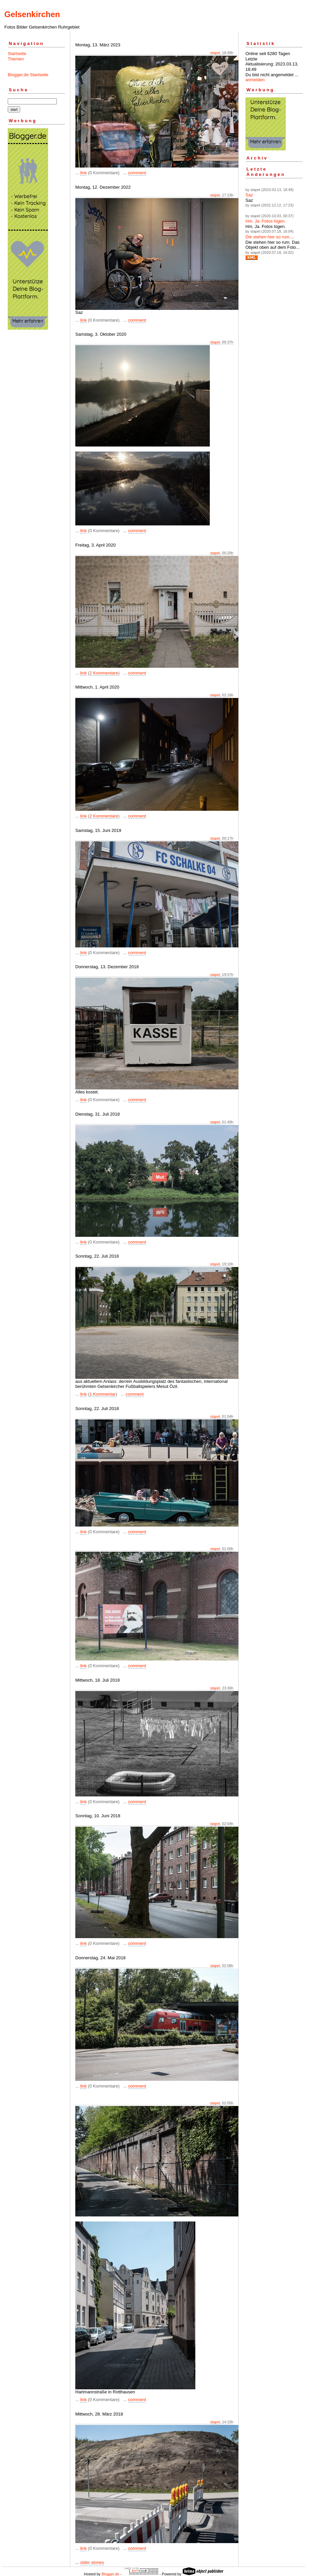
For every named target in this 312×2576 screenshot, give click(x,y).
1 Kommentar (102, 1394)
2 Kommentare (103, 672)
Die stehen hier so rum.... (269, 236)
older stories (92, 2562)
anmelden (255, 79)
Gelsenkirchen (32, 14)
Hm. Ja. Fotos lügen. (265, 221)
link (83, 172)
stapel (215, 53)
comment (137, 172)
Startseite (17, 53)
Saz (249, 194)
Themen (16, 58)
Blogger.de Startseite (28, 74)
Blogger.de (110, 2574)
